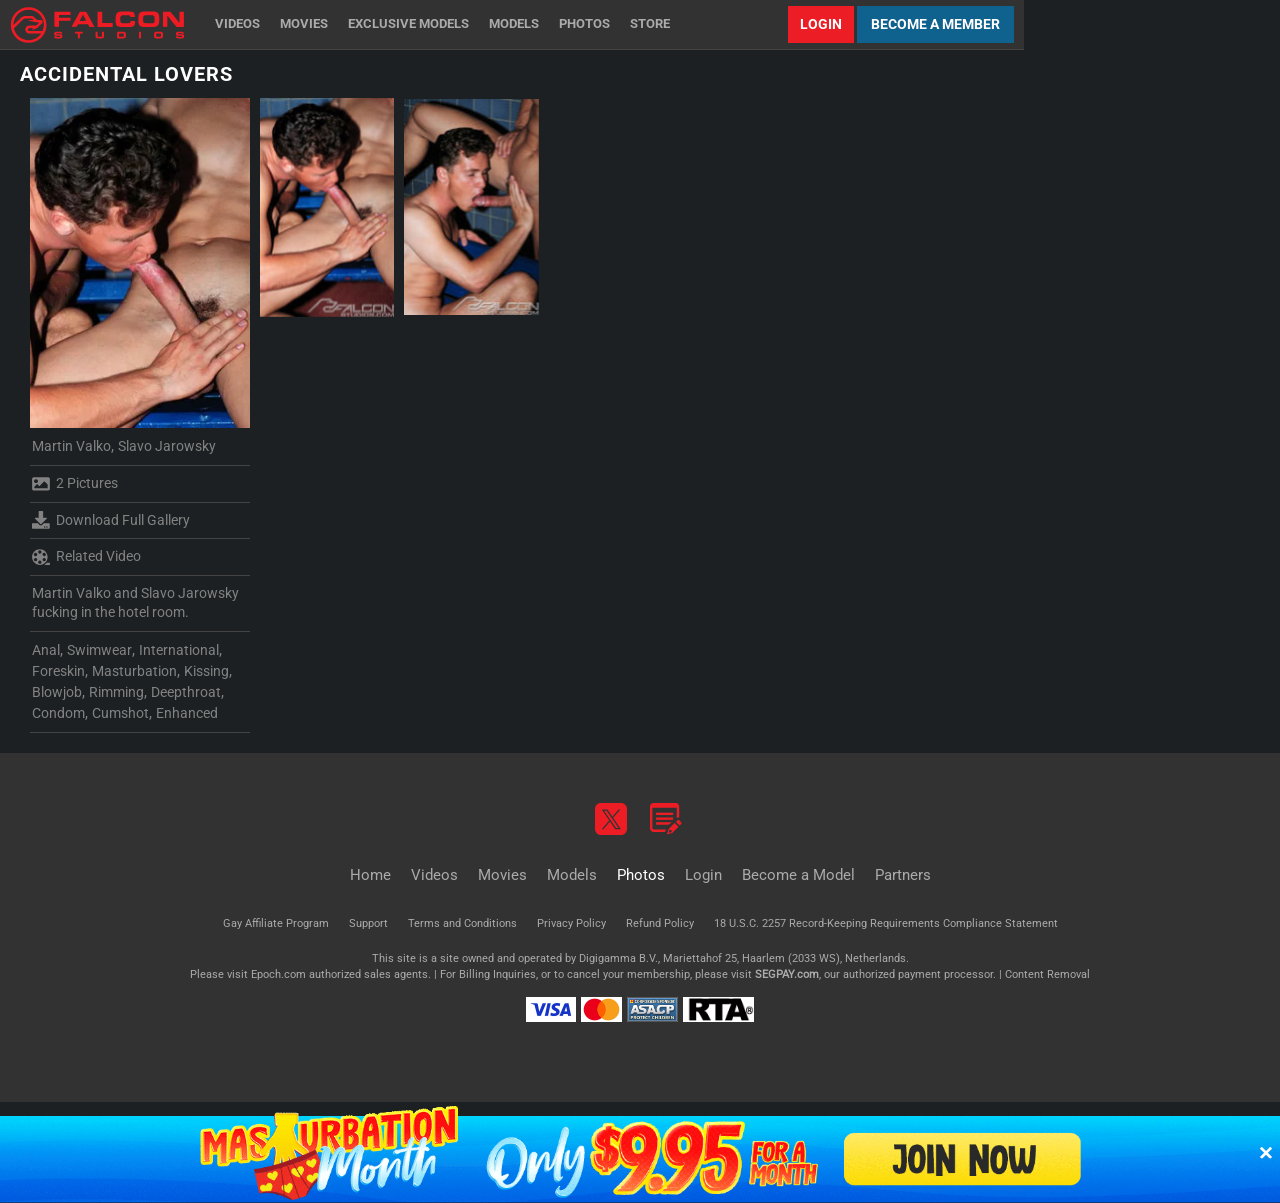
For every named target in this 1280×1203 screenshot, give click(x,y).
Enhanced (187, 713)
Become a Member (935, 24)
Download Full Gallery (111, 520)
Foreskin (58, 671)
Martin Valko (71, 446)
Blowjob (57, 692)
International (179, 650)
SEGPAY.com (787, 974)
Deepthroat (186, 692)
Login (821, 24)
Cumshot (120, 713)
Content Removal (1047, 974)
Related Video (86, 557)
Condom (58, 713)
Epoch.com (278, 974)
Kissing (206, 671)
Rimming (116, 692)
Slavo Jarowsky (167, 446)
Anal (46, 650)
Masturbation (134, 671)
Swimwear (99, 650)
